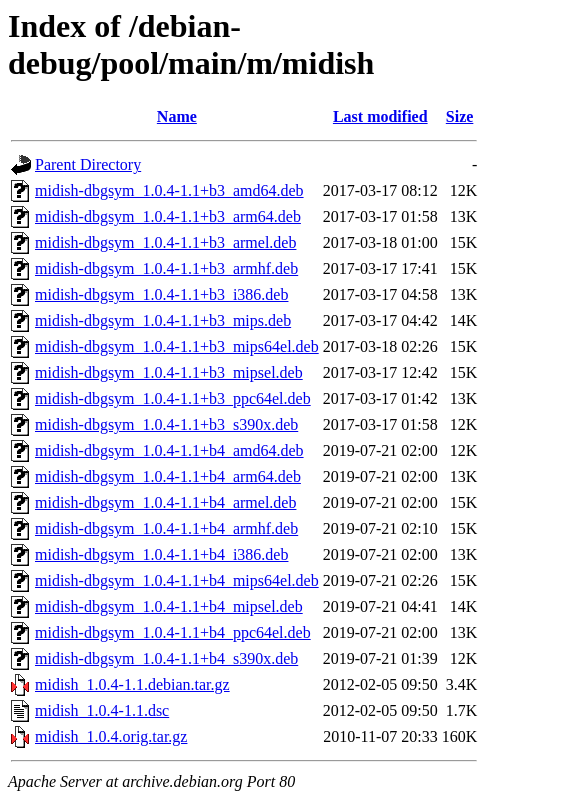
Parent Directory (88, 164)
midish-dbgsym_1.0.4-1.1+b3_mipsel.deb (169, 372)
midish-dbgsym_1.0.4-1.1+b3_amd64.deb (169, 190)
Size (460, 116)
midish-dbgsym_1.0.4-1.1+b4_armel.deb (165, 502)
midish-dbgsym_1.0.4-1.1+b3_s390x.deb (166, 424)
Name (177, 116)
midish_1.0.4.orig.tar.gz (111, 736)
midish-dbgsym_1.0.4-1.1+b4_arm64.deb (168, 476)
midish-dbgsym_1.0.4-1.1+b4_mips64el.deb (177, 580)
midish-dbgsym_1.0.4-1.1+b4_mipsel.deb (169, 606)
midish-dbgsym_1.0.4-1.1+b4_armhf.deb (166, 528)
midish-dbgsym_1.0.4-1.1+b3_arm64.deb (168, 216)
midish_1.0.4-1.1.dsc (102, 710)
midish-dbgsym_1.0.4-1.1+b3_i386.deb (161, 294)
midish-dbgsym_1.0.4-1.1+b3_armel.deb (165, 242)
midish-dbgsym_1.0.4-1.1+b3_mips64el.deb (177, 346)
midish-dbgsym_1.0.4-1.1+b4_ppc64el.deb (173, 632)
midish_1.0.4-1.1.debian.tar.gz (132, 684)
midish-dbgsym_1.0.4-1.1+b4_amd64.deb (169, 450)
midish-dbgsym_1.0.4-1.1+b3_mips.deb (163, 320)
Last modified (380, 116)
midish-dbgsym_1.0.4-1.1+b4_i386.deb (161, 554)
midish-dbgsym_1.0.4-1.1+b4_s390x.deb (166, 658)
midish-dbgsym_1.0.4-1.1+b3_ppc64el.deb (173, 398)
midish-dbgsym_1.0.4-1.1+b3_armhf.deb (166, 268)
